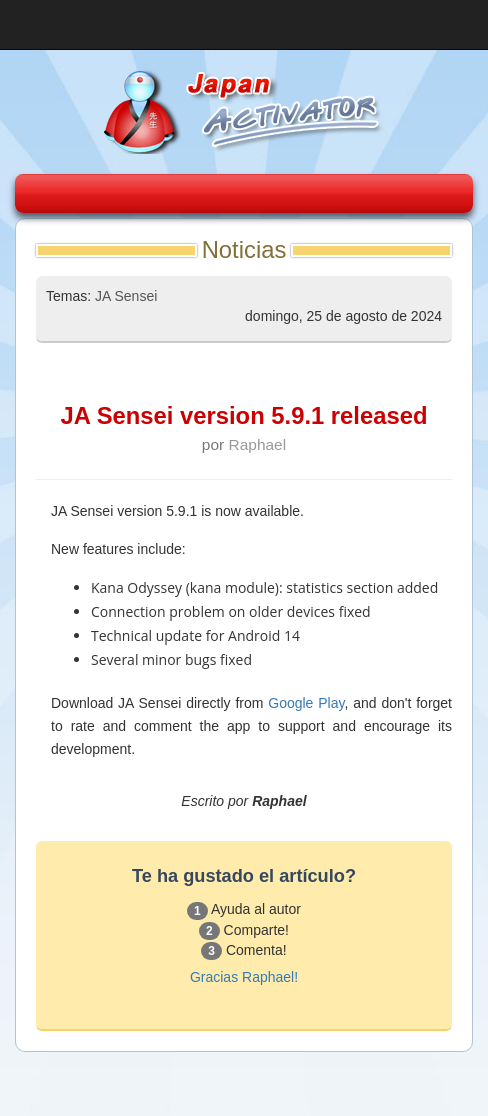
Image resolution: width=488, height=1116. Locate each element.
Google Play (306, 703)
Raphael (258, 444)
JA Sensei (126, 296)
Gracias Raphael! (244, 977)
